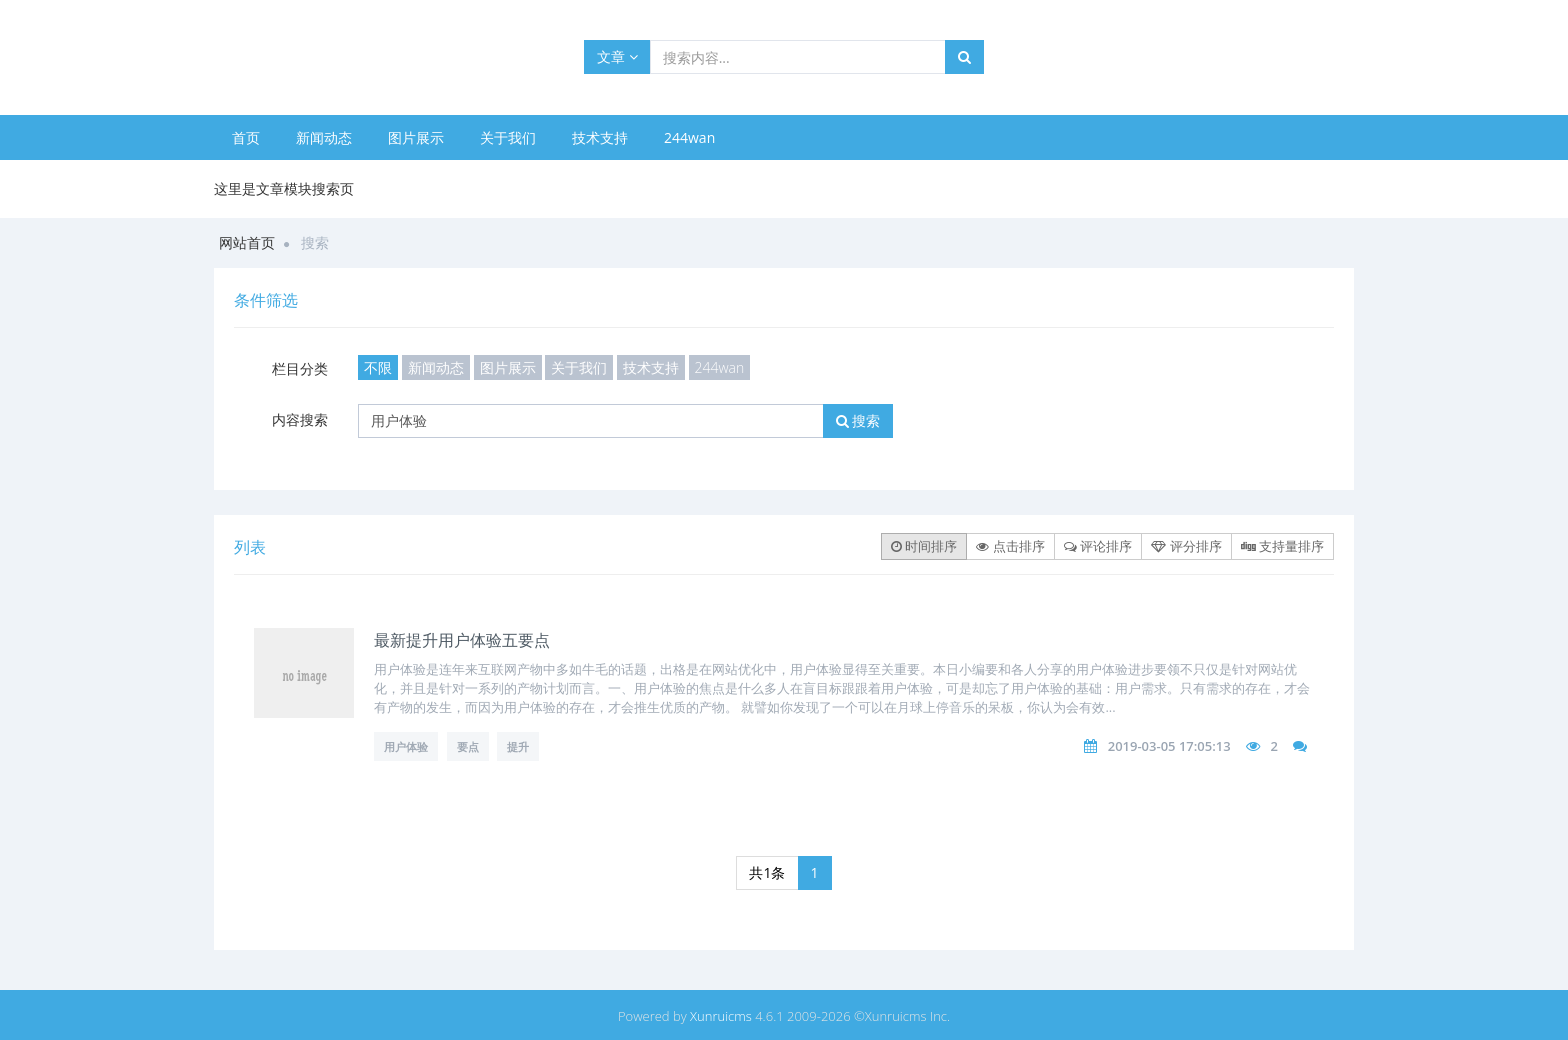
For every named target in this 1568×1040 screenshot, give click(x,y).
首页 (246, 137)
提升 (518, 746)
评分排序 (1186, 546)
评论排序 (1098, 546)
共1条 (767, 872)
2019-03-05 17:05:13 (1169, 746)
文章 (617, 56)
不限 (378, 367)
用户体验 (406, 746)
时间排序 (924, 546)
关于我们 (508, 137)
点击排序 (1010, 546)
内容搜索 (300, 419)
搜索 (858, 420)
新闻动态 (324, 137)
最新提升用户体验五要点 (462, 640)
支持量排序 (1282, 546)
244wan (689, 137)
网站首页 (247, 242)
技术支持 (600, 137)
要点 (468, 746)
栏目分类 (300, 368)
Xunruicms (721, 1016)
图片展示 (416, 137)
